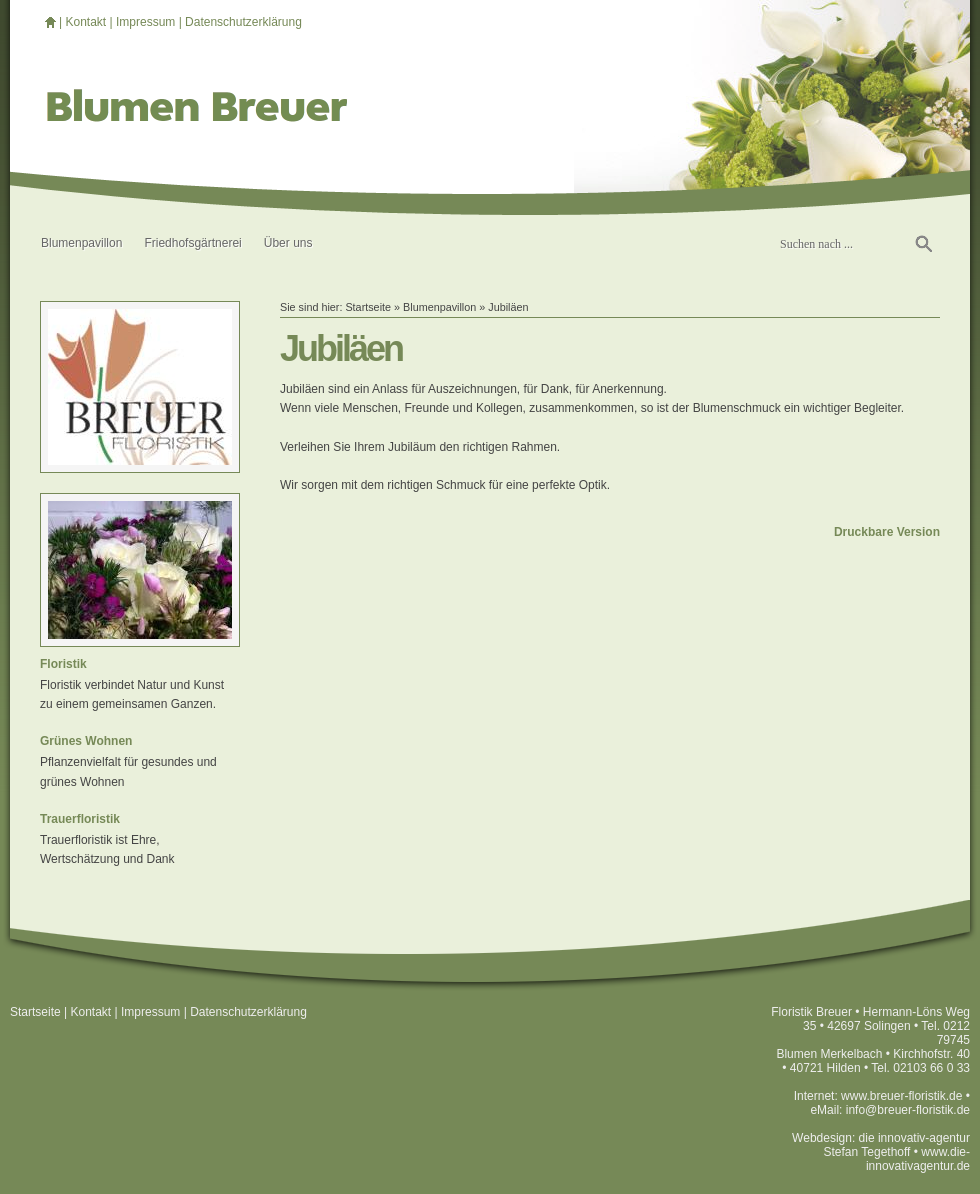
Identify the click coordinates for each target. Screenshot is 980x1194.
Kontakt (85, 22)
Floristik (63, 664)
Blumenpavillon (81, 243)
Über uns (288, 243)
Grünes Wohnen (86, 741)
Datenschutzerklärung (243, 22)
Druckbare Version (887, 532)
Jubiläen (508, 307)
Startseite (368, 307)
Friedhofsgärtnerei (192, 243)
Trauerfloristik (80, 819)
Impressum (145, 22)
